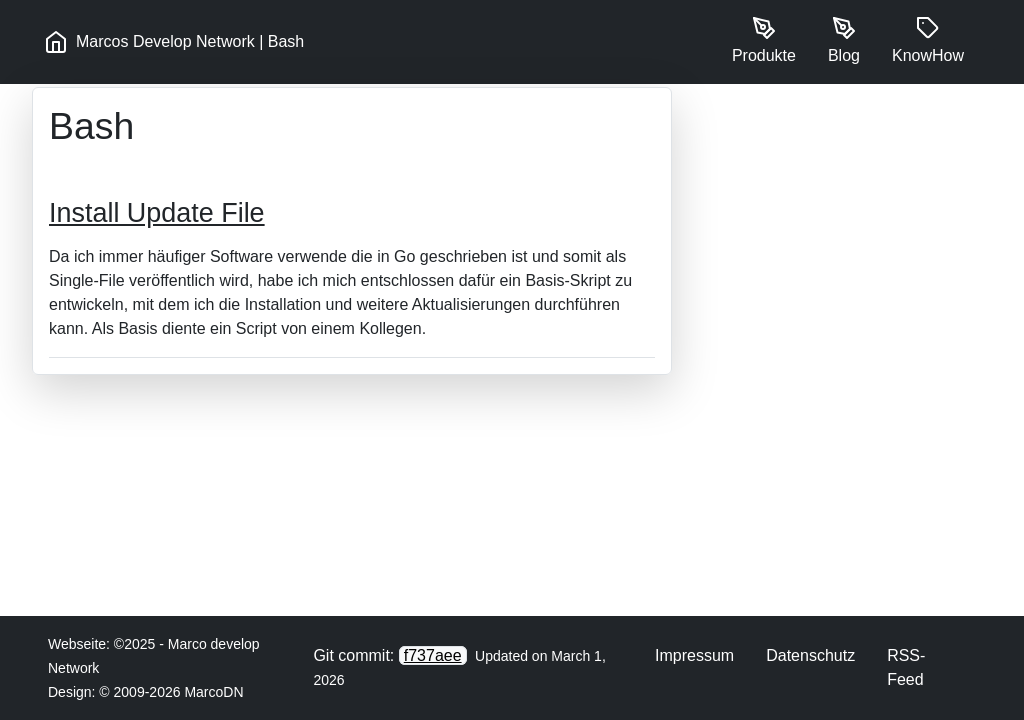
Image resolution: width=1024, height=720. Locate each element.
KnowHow (928, 40)
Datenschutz (810, 655)
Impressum (694, 655)
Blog (844, 40)
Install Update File (157, 213)
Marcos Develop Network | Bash (174, 42)
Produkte (764, 40)
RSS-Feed (906, 667)
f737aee (433, 655)
